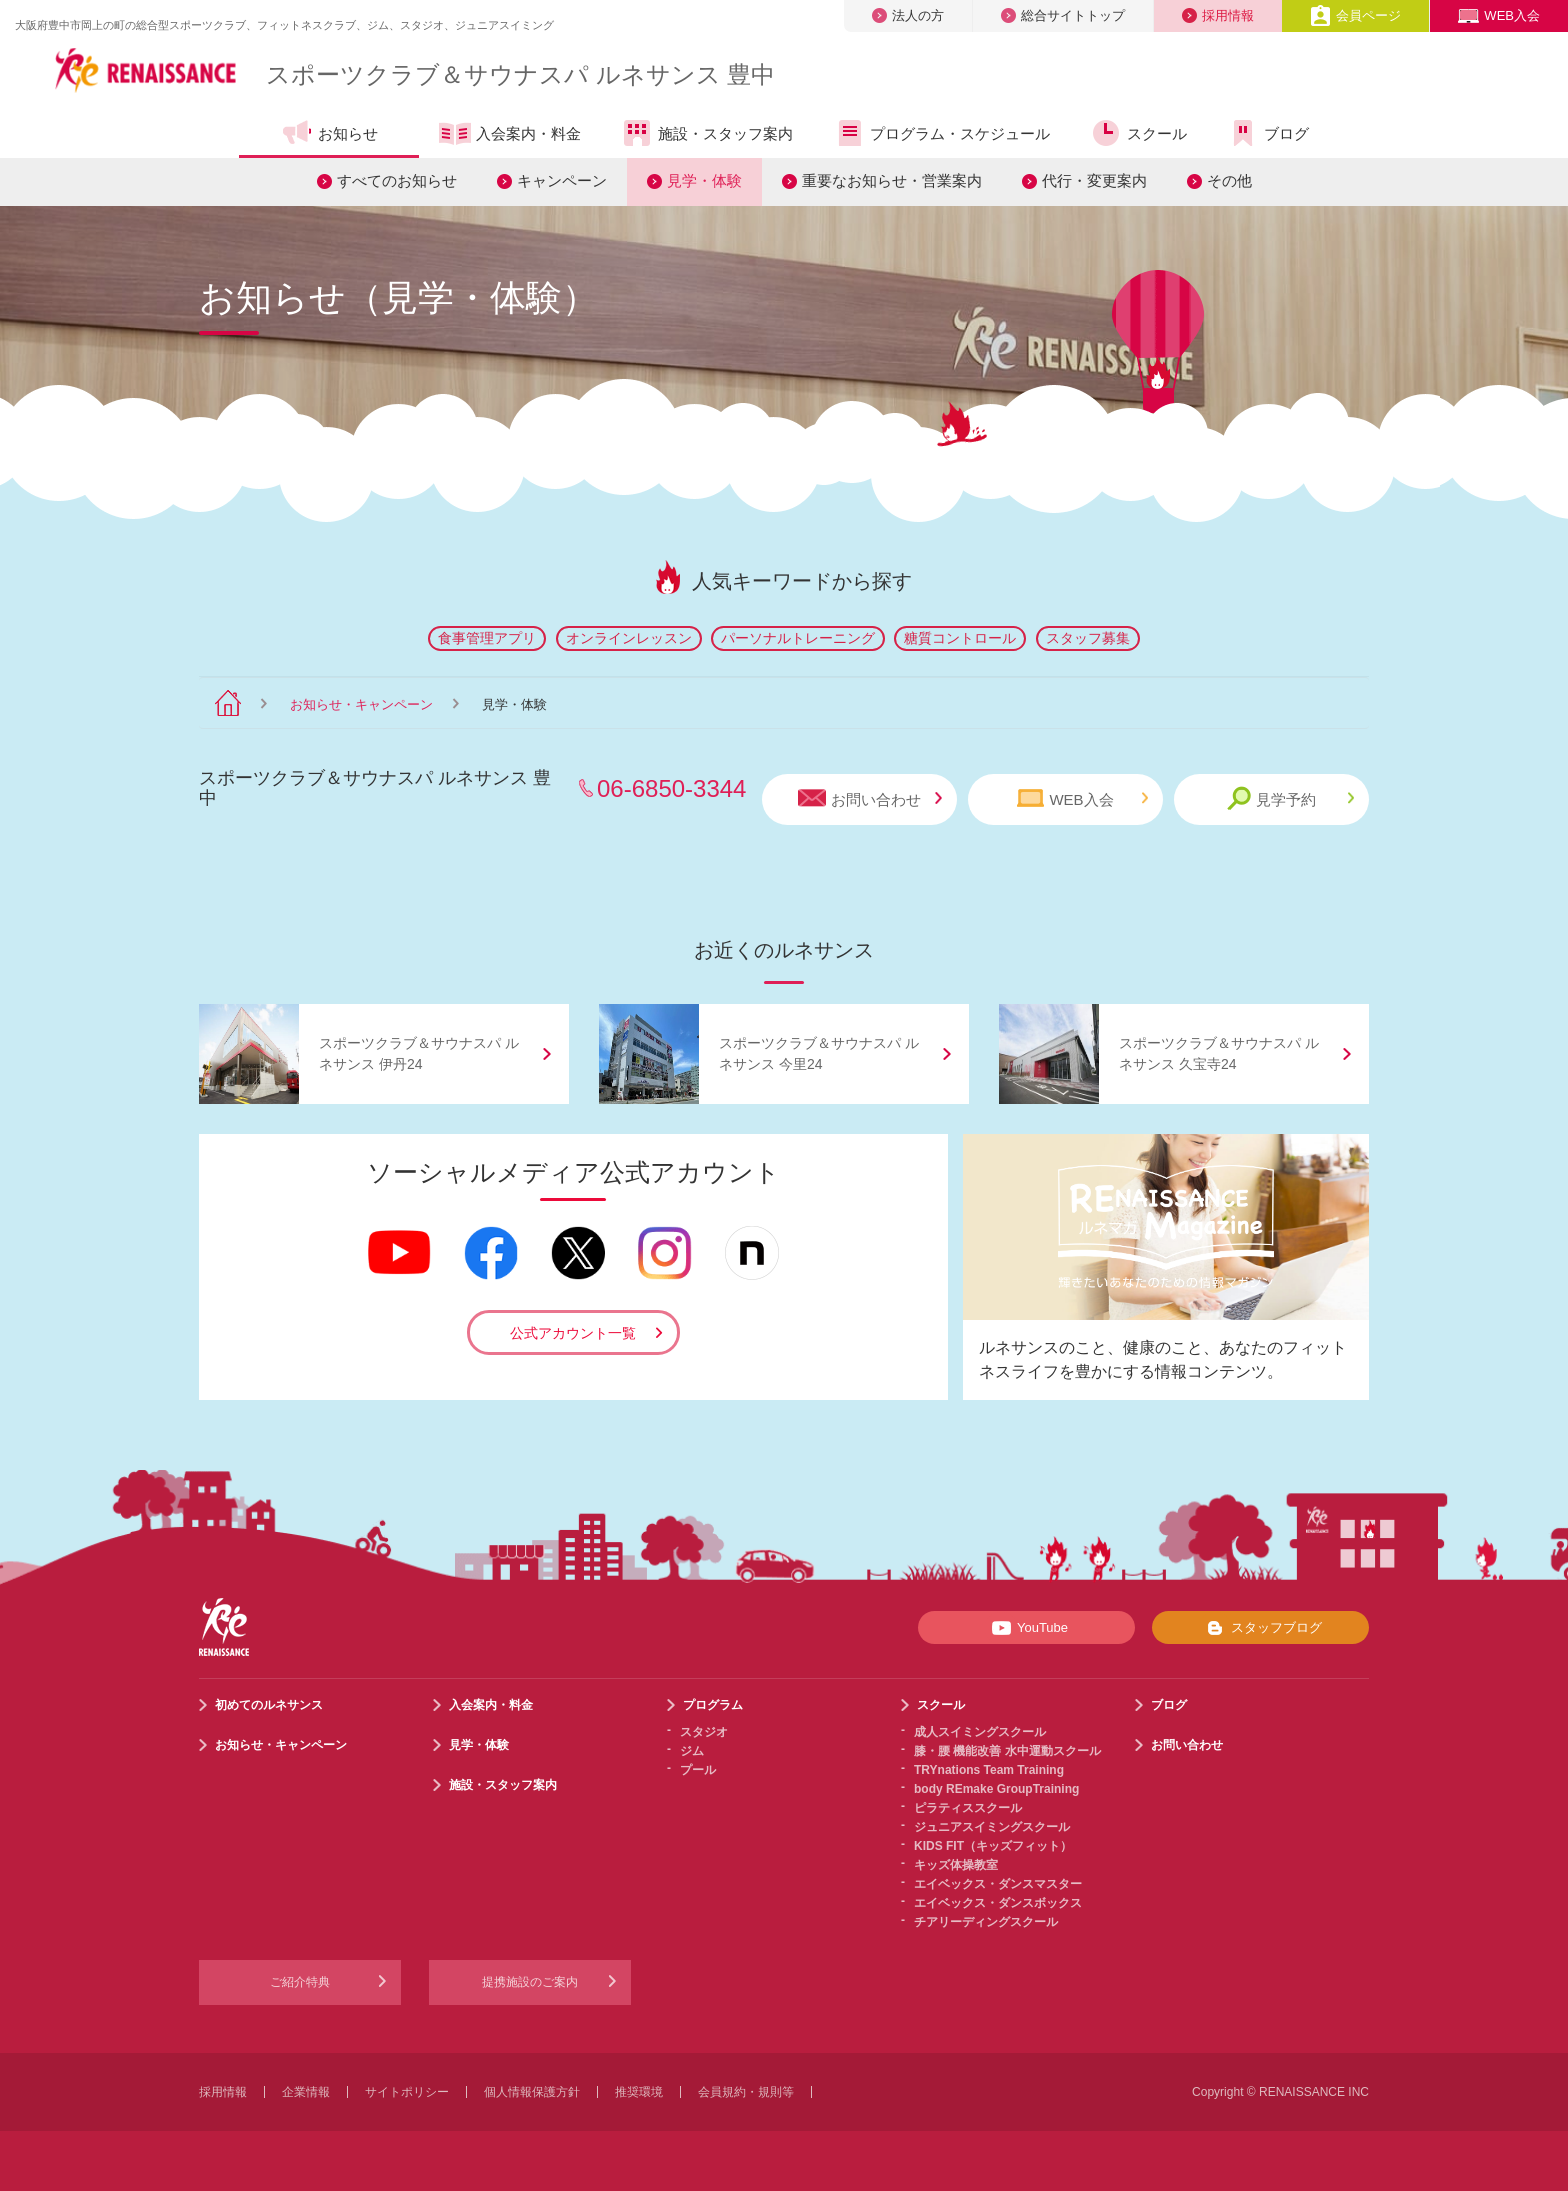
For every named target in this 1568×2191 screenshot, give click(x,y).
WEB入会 (1499, 15)
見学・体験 (704, 180)
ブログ (1268, 133)
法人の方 (908, 15)
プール (698, 1770)
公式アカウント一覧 (573, 1333)
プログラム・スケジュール (941, 133)
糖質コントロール (960, 638)
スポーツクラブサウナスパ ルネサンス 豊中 (520, 74)
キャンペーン (562, 180)
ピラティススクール (968, 1808)
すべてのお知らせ (397, 180)
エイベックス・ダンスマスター (998, 1884)
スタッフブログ (1260, 1628)
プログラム (713, 1705)
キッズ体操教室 (956, 1865)
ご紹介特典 (300, 1982)
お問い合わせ (870, 798)
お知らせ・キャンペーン (361, 704)
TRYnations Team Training (989, 1770)
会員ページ (1355, 15)
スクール (1138, 133)
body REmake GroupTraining (996, 1789)
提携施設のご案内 (530, 1982)
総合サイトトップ (1063, 15)
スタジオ (704, 1732)
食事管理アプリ (487, 638)
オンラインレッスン (629, 638)
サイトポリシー (407, 2092)
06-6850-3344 (671, 788)
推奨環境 (639, 2092)
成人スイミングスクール (980, 1732)
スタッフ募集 (1088, 638)
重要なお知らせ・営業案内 (892, 180)
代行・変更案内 (1094, 180)
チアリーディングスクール (986, 1922)
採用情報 (1218, 15)
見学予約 (1290, 798)
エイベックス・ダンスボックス (998, 1903)
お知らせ (329, 133)
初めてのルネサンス (269, 1705)
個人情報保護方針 (532, 2092)
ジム (692, 1751)
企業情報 (306, 2092)
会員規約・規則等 (746, 2092)
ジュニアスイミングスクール (992, 1827)
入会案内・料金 (510, 135)
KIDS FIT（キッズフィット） (993, 1846)
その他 (1229, 180)
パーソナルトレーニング (798, 638)
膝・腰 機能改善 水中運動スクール (1007, 1751)
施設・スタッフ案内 (707, 133)
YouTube (1026, 1628)
